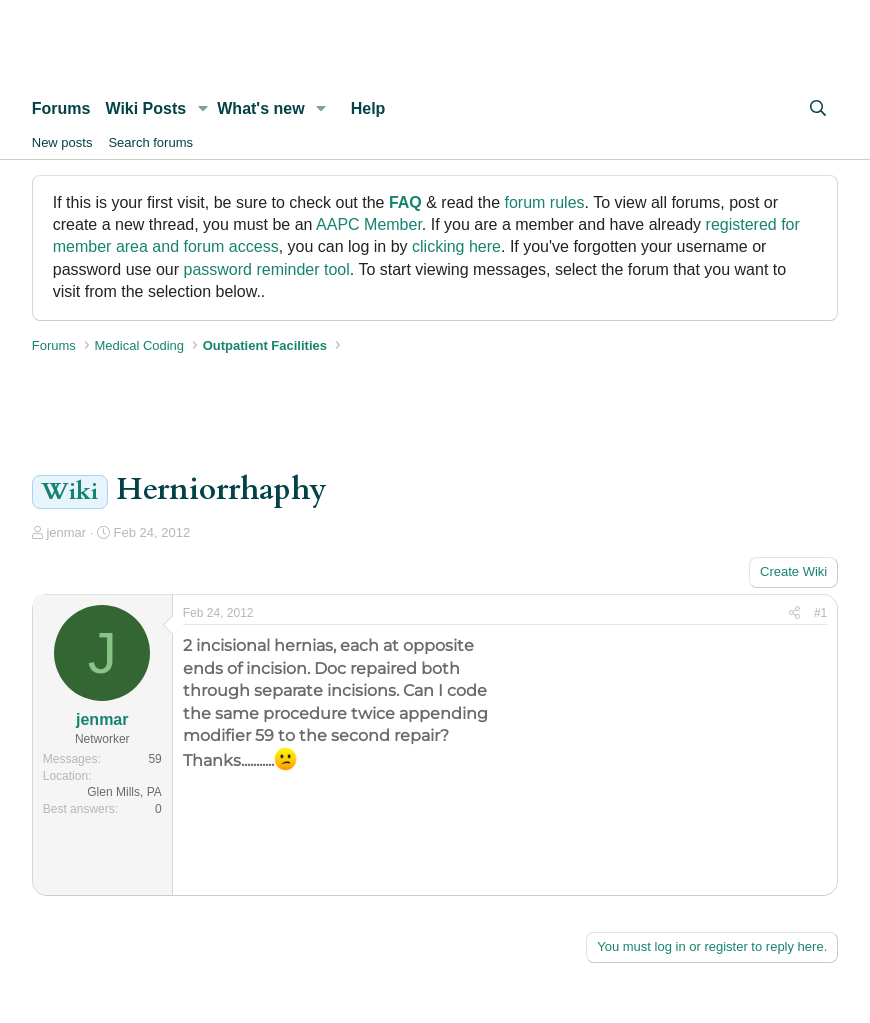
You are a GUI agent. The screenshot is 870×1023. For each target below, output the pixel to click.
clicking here (456, 246)
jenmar (66, 532)
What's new (260, 108)
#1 (820, 613)
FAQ (405, 202)
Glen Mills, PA (124, 792)
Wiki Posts (145, 108)
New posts (62, 142)
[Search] (818, 109)
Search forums (150, 142)
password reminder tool (266, 269)
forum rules (545, 202)
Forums (61, 108)
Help (368, 108)
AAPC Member (369, 224)
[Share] (794, 613)
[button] (202, 109)
